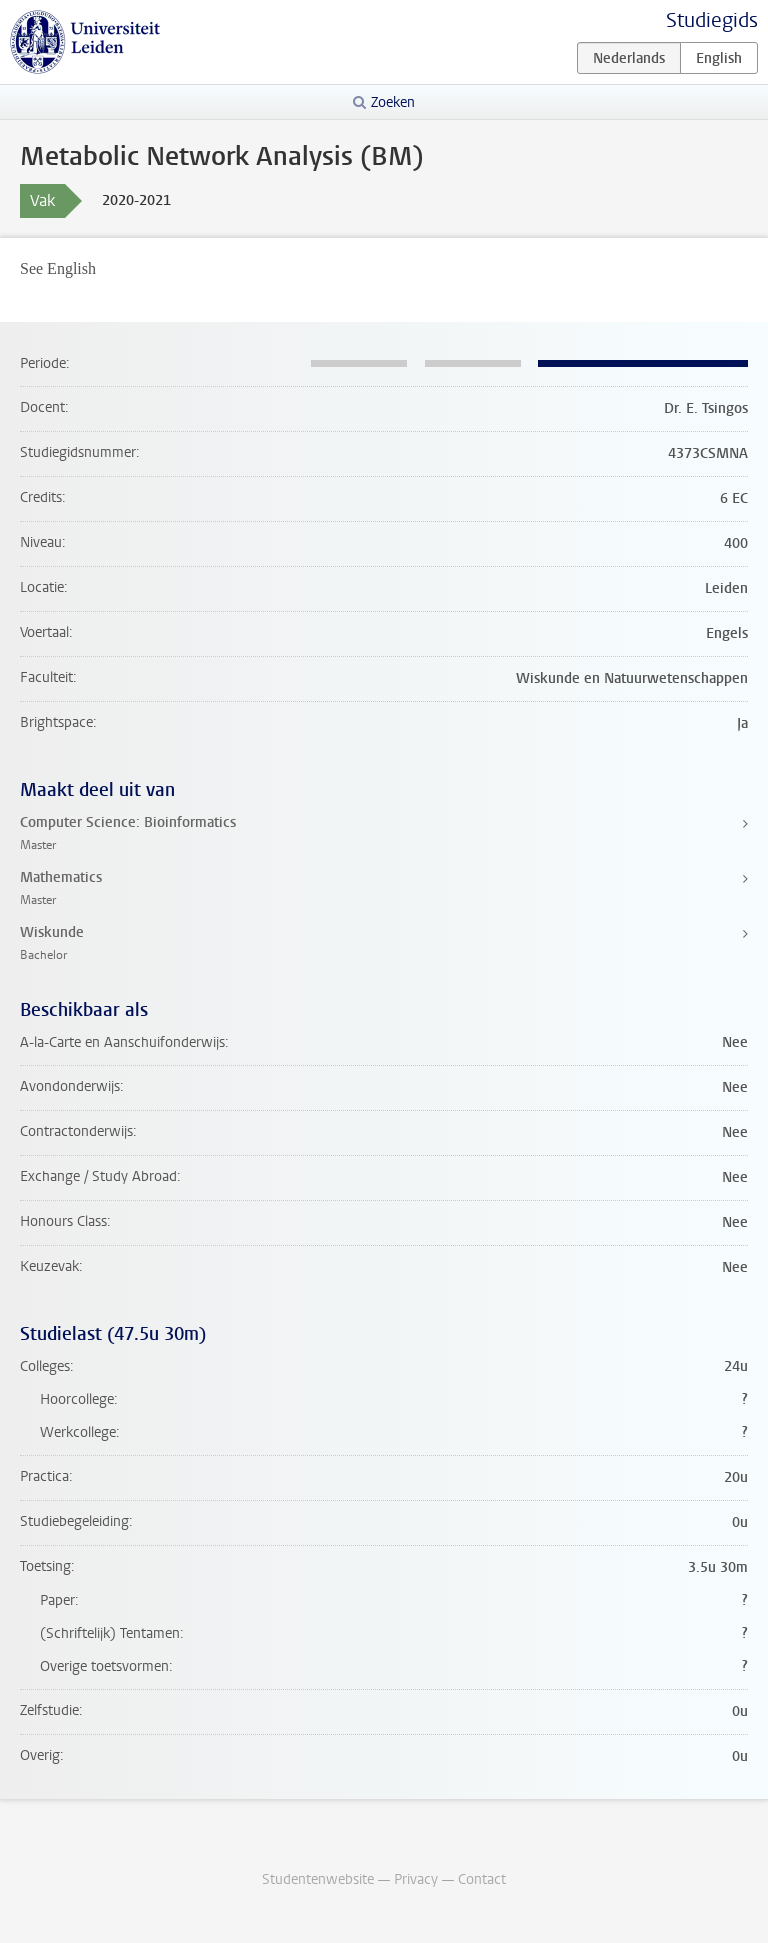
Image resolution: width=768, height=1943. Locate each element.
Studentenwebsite (318, 1879)
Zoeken (393, 102)
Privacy (416, 1879)
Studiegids (712, 20)
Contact (482, 1879)
